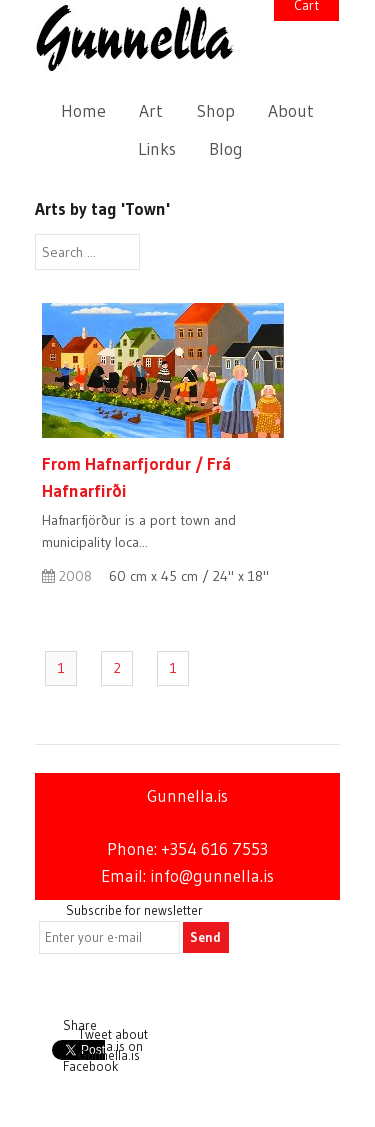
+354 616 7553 (214, 849)
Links (157, 149)
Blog (226, 149)
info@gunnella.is (212, 876)
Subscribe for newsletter (134, 910)
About (291, 111)
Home (83, 111)
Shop (216, 111)
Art (151, 111)
